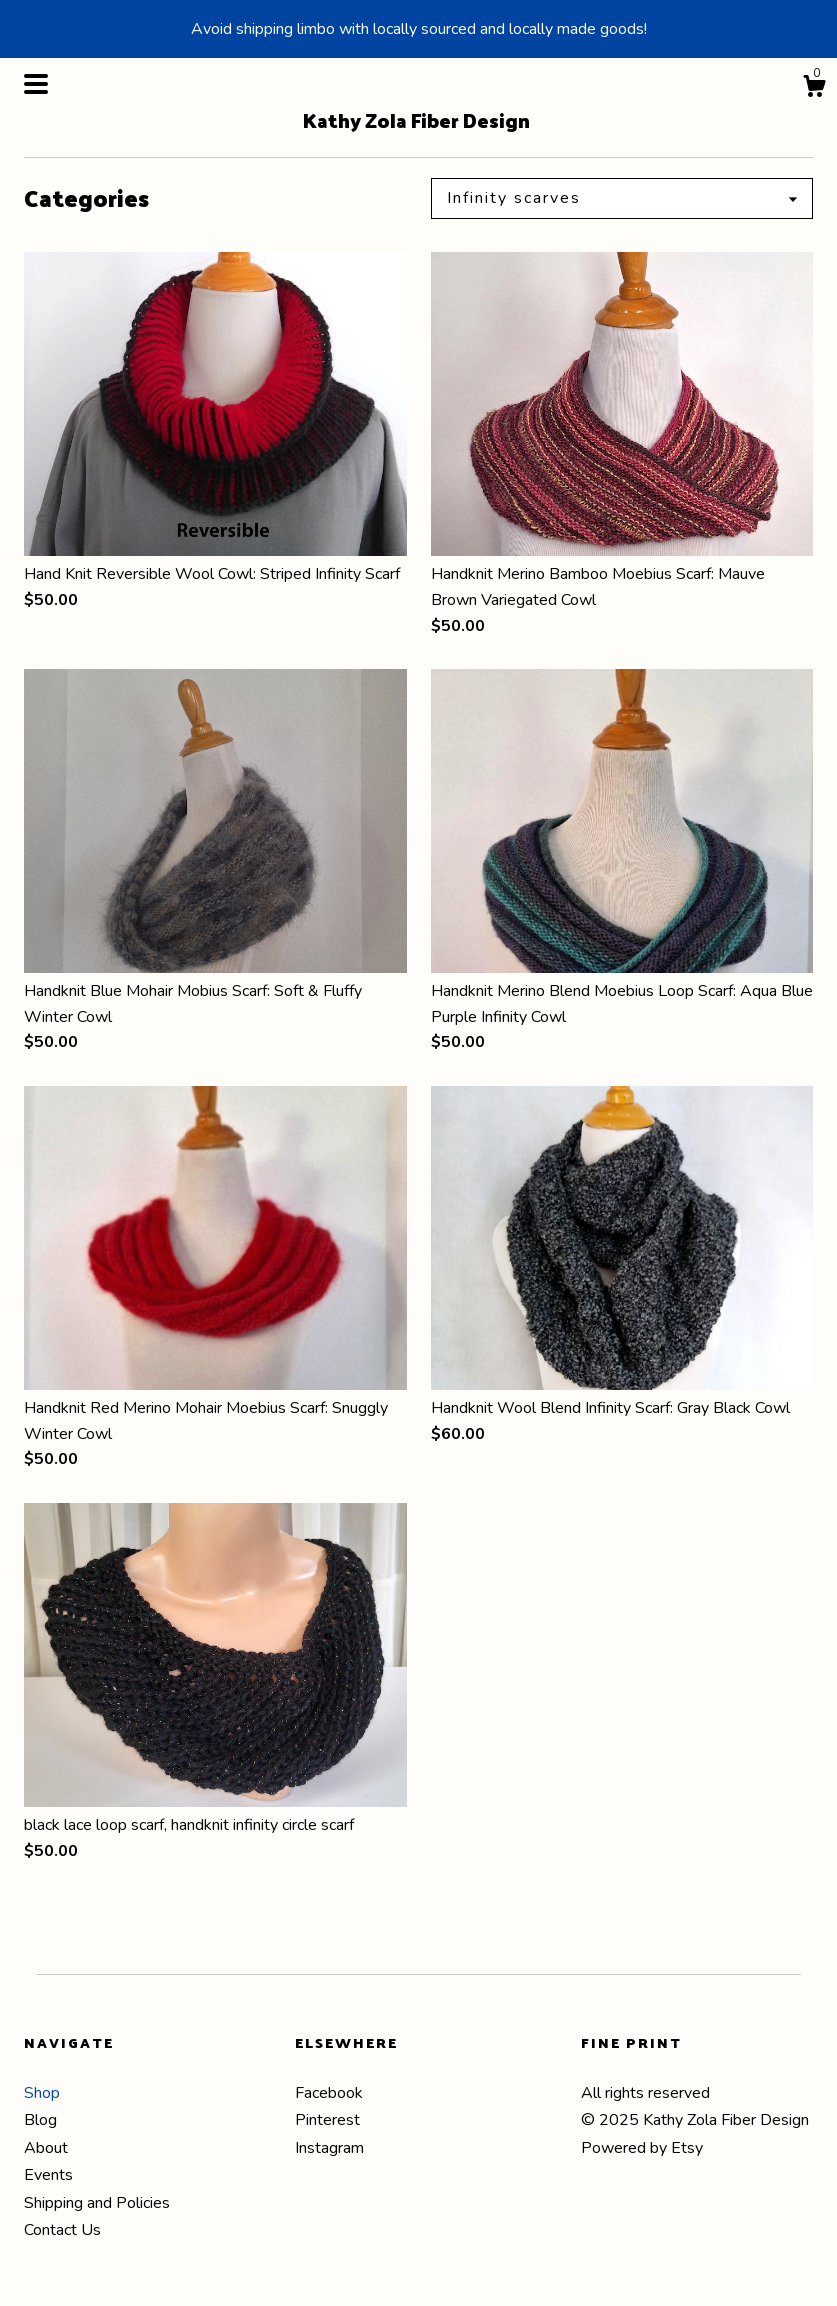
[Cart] (814, 89)
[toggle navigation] (36, 84)
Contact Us (62, 2230)
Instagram (329, 2148)
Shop (42, 2093)
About (46, 2148)
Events (48, 2175)
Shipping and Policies (97, 2203)
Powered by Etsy (642, 2148)
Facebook (329, 2093)
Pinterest (327, 2120)
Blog (40, 2120)
